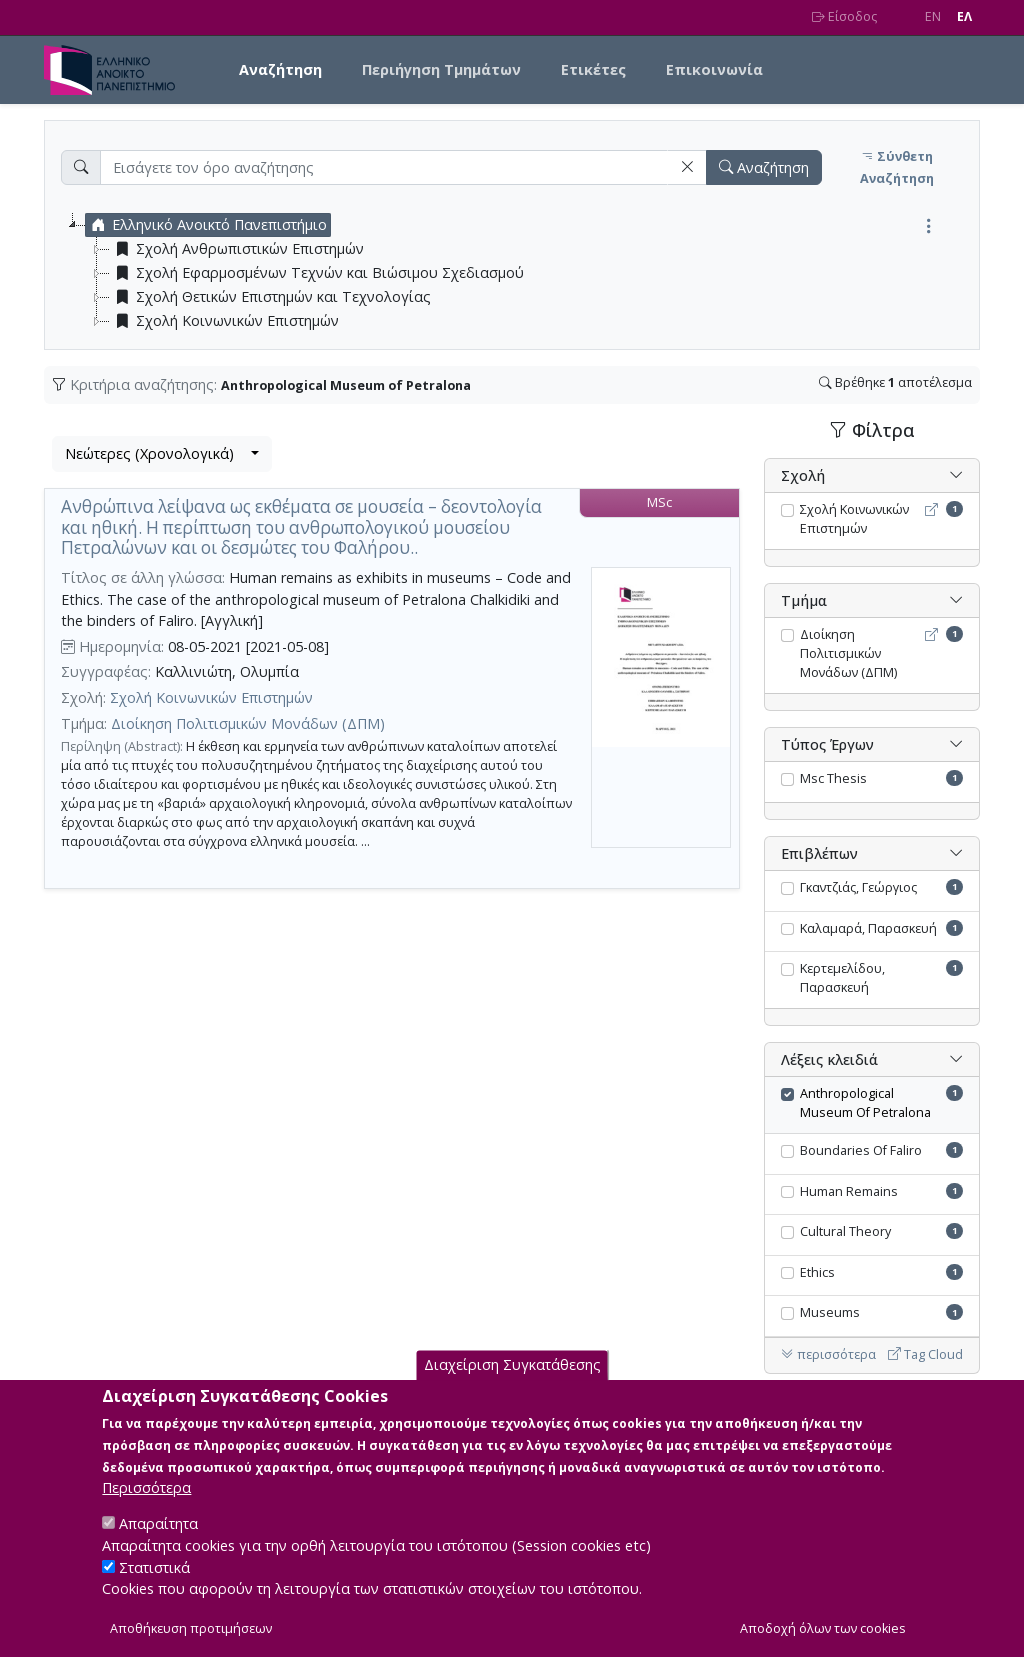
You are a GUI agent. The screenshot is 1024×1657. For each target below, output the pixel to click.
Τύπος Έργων (827, 744)
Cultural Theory (845, 1231)
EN (933, 16)
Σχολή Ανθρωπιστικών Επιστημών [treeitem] (237, 249)
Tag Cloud (925, 1354)
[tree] (520, 273)
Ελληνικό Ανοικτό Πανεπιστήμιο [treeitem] (206, 225)
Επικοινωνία (714, 69)
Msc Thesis (833, 778)
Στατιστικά (154, 1588)
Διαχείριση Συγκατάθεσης (512, 1386)
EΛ (964, 16)
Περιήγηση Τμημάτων (441, 69)
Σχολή (803, 475)
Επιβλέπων (819, 853)
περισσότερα (828, 1354)
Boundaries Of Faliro (861, 1150)
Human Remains (849, 1191)
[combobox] (162, 454)
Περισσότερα (146, 1509)
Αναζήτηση (280, 69)
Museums (830, 1312)
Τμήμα (804, 600)
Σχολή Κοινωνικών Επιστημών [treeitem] (224, 321)
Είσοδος (844, 16)
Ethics (817, 1272)
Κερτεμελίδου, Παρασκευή (842, 978)
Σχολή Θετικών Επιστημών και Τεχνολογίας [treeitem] (270, 297)
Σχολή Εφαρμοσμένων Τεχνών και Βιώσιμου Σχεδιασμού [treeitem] (317, 273)
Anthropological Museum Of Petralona (865, 1103)
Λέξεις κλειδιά (829, 1059)
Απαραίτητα (158, 1545)
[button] (687, 167)
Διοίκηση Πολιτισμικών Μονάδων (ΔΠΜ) (248, 723)
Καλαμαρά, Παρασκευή (868, 928)
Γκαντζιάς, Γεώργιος (858, 887)
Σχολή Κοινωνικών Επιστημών (211, 697)
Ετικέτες (593, 69)
